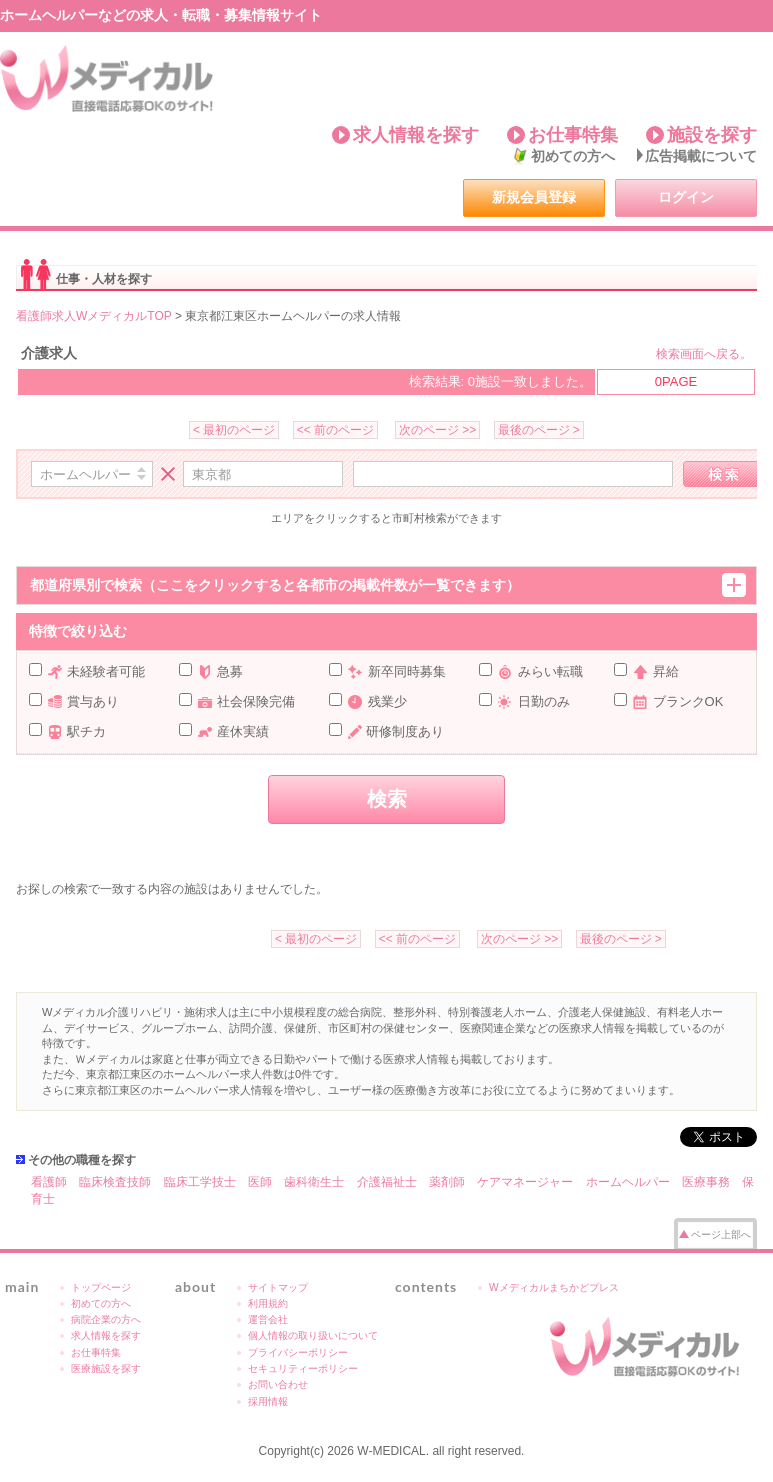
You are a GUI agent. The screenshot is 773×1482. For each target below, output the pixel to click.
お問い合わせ (278, 1384)
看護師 (49, 1182)
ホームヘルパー (628, 1182)
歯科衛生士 (314, 1182)
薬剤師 (447, 1182)
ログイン (686, 197)
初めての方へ (573, 156)
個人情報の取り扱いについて (313, 1335)
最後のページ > (539, 430)
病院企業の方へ (106, 1319)
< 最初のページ (234, 430)
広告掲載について (701, 156)
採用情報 (268, 1401)
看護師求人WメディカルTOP (94, 316)
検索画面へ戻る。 (704, 354)
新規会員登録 (534, 197)
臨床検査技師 (115, 1182)
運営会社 (268, 1319)
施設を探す (712, 135)
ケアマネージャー (525, 1182)
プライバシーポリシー (298, 1352)
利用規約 (268, 1303)
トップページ (101, 1287)
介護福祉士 (387, 1182)
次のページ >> (437, 430)
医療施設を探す (106, 1368)
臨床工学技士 (200, 1182)
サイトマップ (278, 1287)
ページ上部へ (721, 1234)
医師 (260, 1182)
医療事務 (706, 1182)
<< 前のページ (335, 430)
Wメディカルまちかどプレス (554, 1287)
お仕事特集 (573, 135)
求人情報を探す (416, 135)
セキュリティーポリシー (303, 1368)
